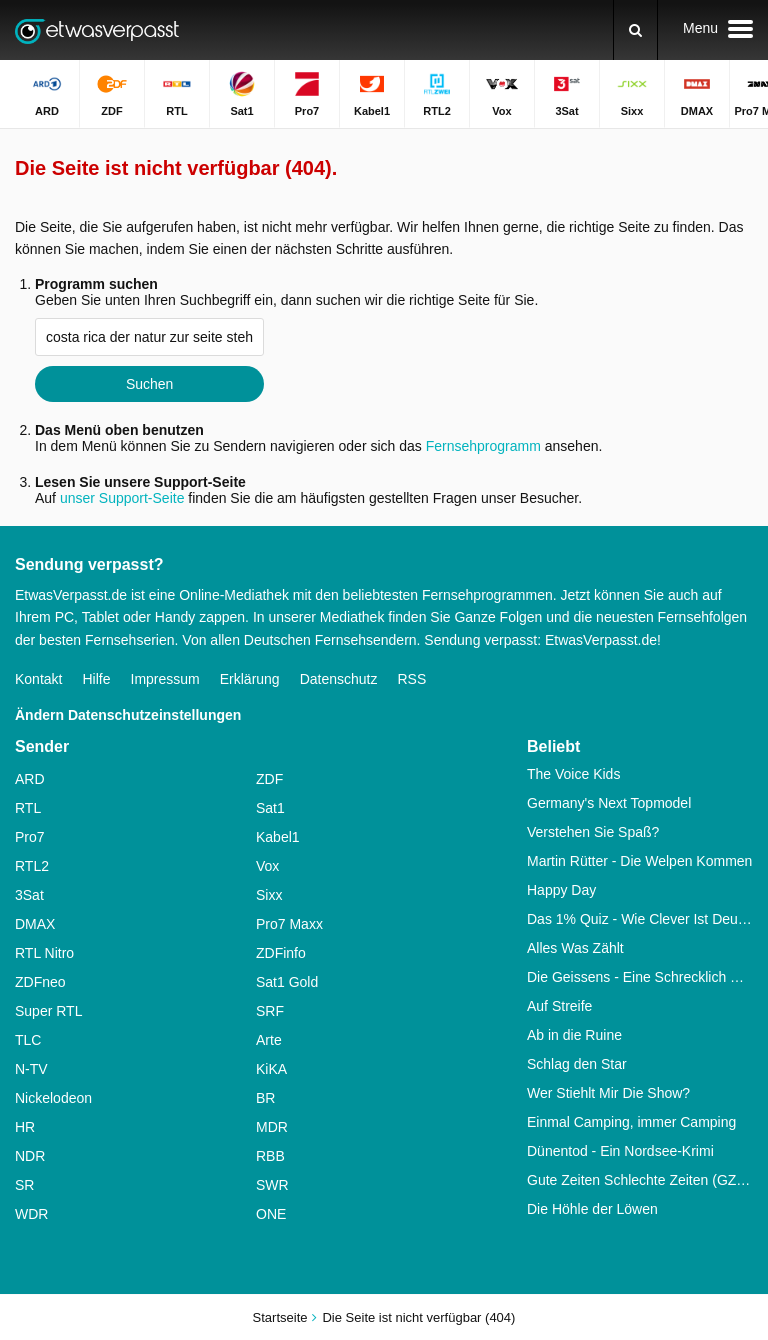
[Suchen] (635, 30)
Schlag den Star (577, 1064)
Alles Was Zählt (575, 948)
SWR (272, 1185)
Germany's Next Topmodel (609, 803)
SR (24, 1185)
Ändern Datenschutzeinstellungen (128, 715)
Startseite (280, 1317)
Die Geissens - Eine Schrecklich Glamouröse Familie (640, 977)
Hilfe (96, 679)
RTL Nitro (44, 953)
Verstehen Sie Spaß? (593, 832)
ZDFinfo (281, 953)
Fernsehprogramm (483, 446)
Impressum (165, 679)
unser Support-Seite (122, 498)
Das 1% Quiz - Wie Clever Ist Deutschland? (640, 919)
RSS (411, 679)
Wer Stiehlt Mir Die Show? (608, 1093)
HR (25, 1127)
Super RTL (48, 1011)
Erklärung (250, 679)
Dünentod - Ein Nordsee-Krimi (620, 1151)
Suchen (149, 384)
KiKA (271, 1069)
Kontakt (38, 679)
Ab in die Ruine (574, 1035)
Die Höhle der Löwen (592, 1209)
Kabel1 (278, 837)
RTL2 (32, 866)
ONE (271, 1214)
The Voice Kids (573, 774)
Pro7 (30, 837)
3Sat (29, 895)
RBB (270, 1156)
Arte (269, 1040)
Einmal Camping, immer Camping (631, 1122)
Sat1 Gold (287, 982)
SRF (270, 1011)
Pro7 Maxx (289, 924)
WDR (31, 1214)
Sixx (269, 895)
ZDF (269, 779)
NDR (30, 1156)
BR (265, 1098)
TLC (28, 1040)
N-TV (31, 1069)
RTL (28, 808)
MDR (272, 1127)
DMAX (35, 924)
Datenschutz (339, 679)
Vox (267, 866)
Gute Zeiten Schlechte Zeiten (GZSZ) (640, 1180)
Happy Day (561, 890)
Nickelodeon (53, 1098)
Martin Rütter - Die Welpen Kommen (639, 861)
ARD (30, 779)
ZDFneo (40, 982)
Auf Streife (559, 1006)
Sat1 (270, 808)
